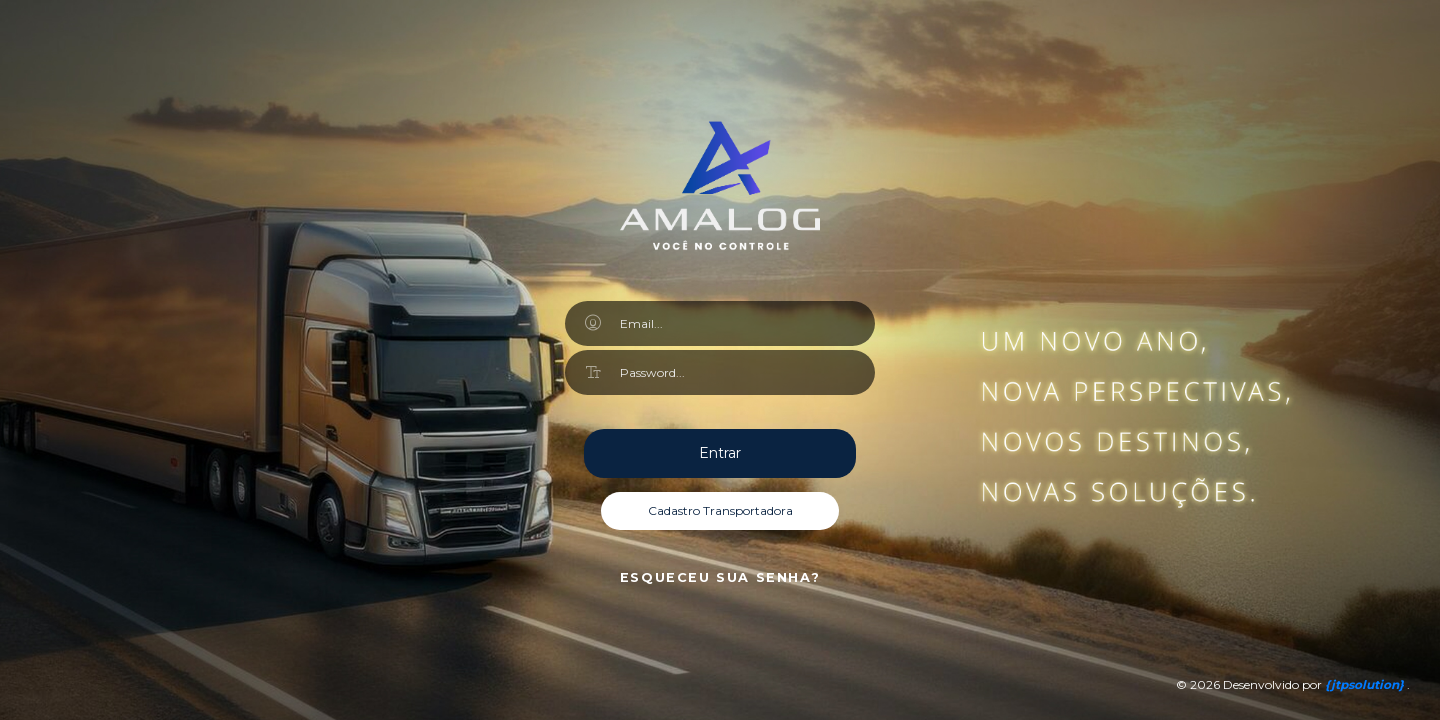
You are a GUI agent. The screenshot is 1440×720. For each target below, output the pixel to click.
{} (1366, 684)
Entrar (720, 453)
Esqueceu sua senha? (720, 577)
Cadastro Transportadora (720, 510)
